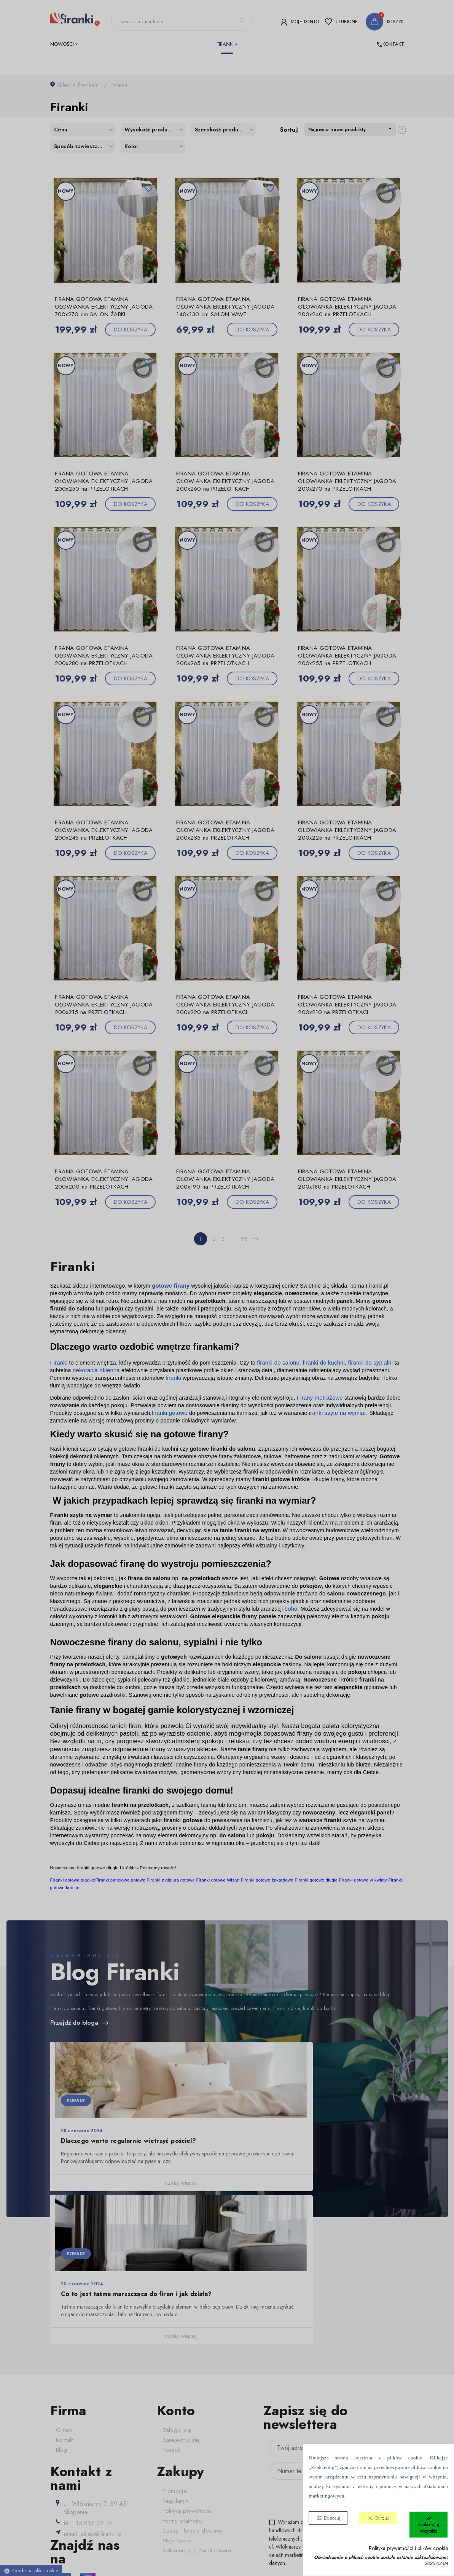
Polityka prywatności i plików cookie (408, 2548)
